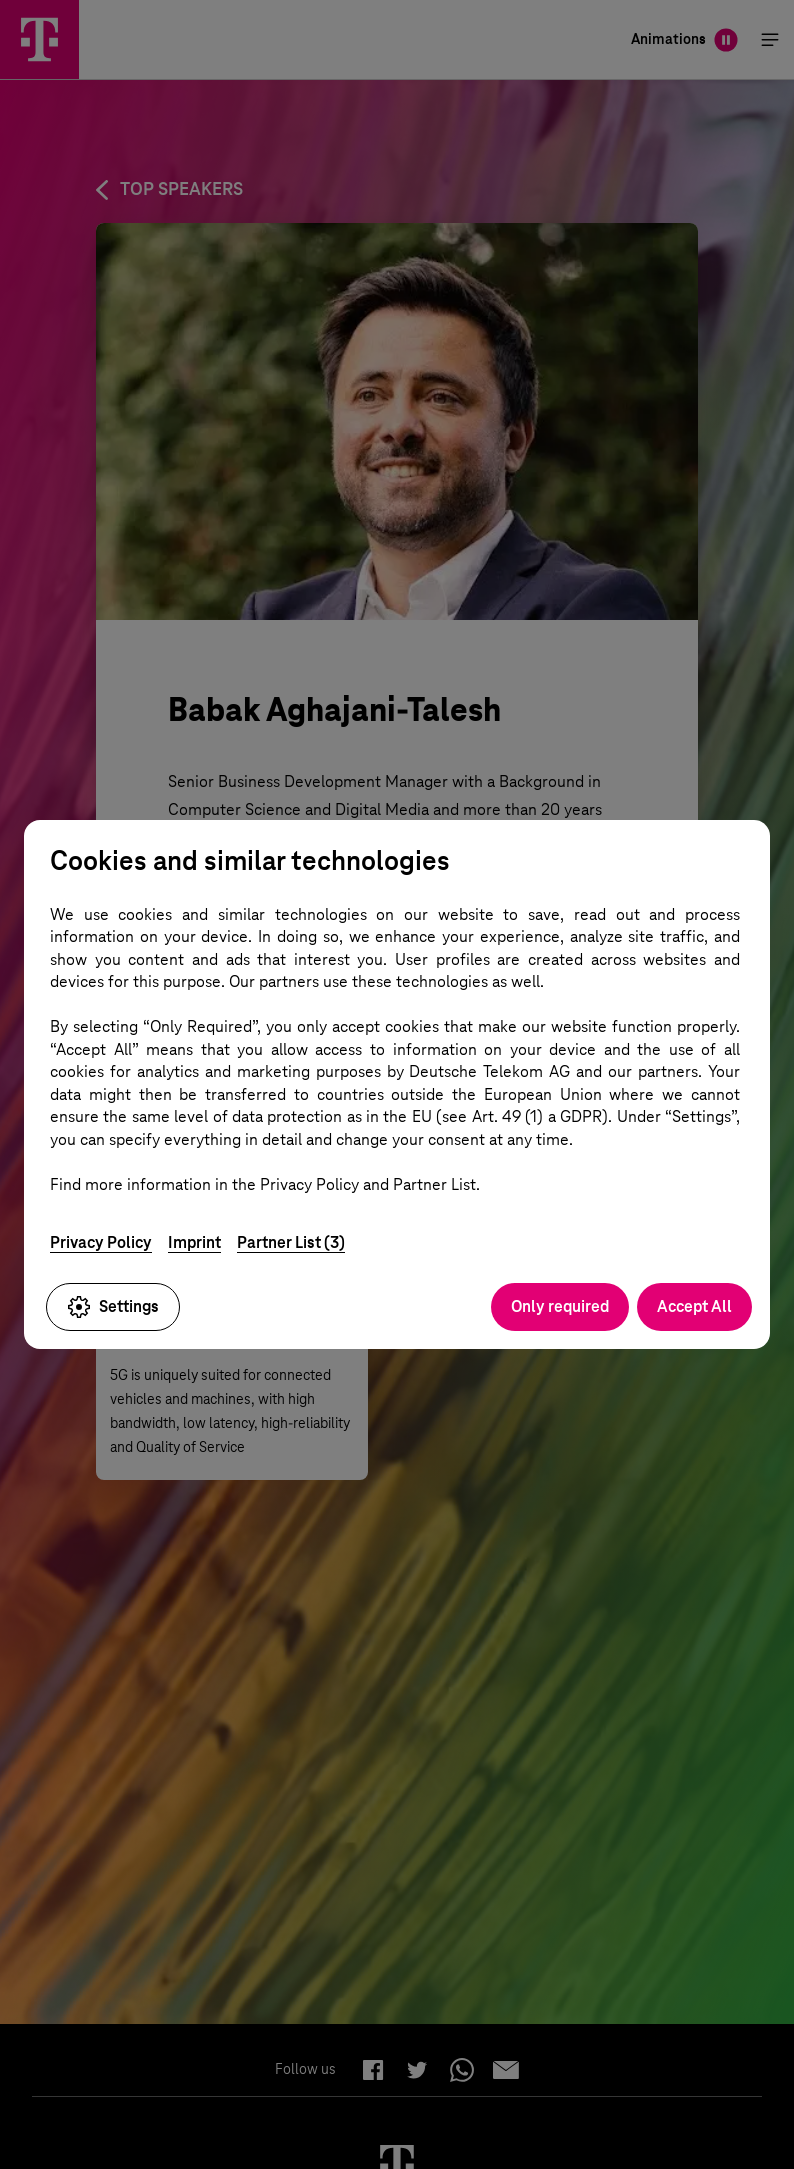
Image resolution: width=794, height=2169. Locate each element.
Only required (560, 1306)
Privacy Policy (101, 1242)
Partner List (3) (291, 1242)
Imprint (194, 1242)
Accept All (694, 1306)
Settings (113, 1307)
